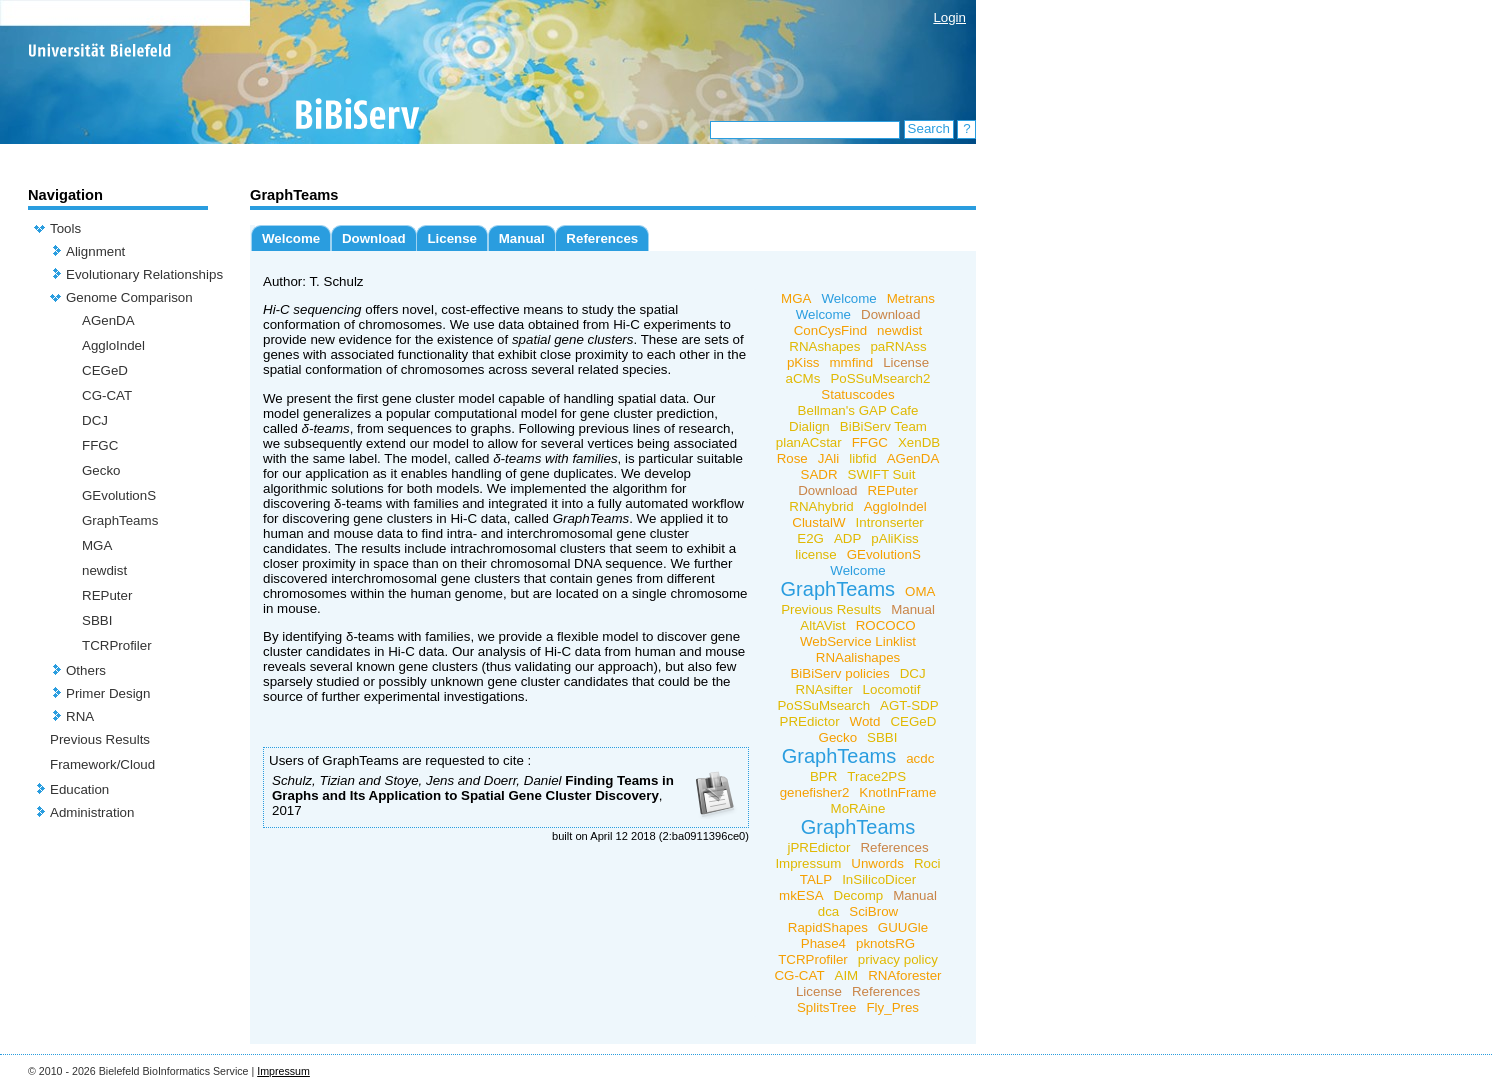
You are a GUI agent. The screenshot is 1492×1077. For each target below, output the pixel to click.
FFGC (100, 445)
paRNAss (898, 346)
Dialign (809, 426)
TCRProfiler (117, 645)
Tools (65, 228)
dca (829, 911)
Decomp (859, 895)
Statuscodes (857, 394)
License (452, 238)
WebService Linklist (858, 641)
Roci (927, 863)
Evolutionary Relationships (144, 274)
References (602, 238)
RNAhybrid (821, 506)
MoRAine (858, 808)
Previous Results (100, 739)
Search (929, 128)
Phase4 (823, 943)
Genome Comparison (129, 297)
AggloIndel (113, 345)
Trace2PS (876, 776)
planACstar (809, 442)
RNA (80, 716)
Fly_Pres (892, 1007)
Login (949, 17)
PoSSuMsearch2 (880, 378)
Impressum (808, 863)
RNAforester (904, 975)
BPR (823, 776)
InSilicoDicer (879, 879)
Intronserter (890, 522)
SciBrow (873, 911)
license (816, 554)
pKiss (803, 362)
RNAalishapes (858, 657)
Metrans (911, 298)
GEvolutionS (119, 495)
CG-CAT (107, 395)
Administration (92, 812)
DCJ (95, 420)
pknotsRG (885, 943)
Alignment (95, 251)
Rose (792, 458)
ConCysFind (830, 330)
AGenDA (108, 320)
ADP (847, 538)
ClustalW (818, 522)
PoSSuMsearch (823, 705)
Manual (522, 238)
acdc (920, 758)
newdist (104, 570)
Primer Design (108, 693)
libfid (862, 458)
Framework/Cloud (102, 764)
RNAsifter (824, 689)
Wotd (865, 721)
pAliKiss (894, 538)
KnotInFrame (897, 792)
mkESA (801, 895)
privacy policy (898, 959)
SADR (819, 474)
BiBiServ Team (883, 426)
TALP (816, 879)
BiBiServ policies (839, 673)
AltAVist (822, 625)
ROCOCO (886, 625)
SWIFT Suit (882, 474)
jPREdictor (818, 847)
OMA (920, 591)
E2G (810, 538)
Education (79, 789)
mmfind (851, 362)
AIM (847, 975)
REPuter (107, 595)
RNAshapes (824, 346)
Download (374, 238)
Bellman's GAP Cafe (858, 410)
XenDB (919, 442)
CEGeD (105, 370)
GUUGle (903, 927)
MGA (97, 545)
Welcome (291, 238)
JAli (828, 458)
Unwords (877, 863)
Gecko (101, 470)
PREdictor (810, 721)
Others (86, 670)
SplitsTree (827, 1007)
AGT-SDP (909, 705)
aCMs (803, 378)
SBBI (97, 620)
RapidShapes (828, 927)
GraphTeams (120, 520)
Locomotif (892, 689)
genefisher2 (815, 792)
